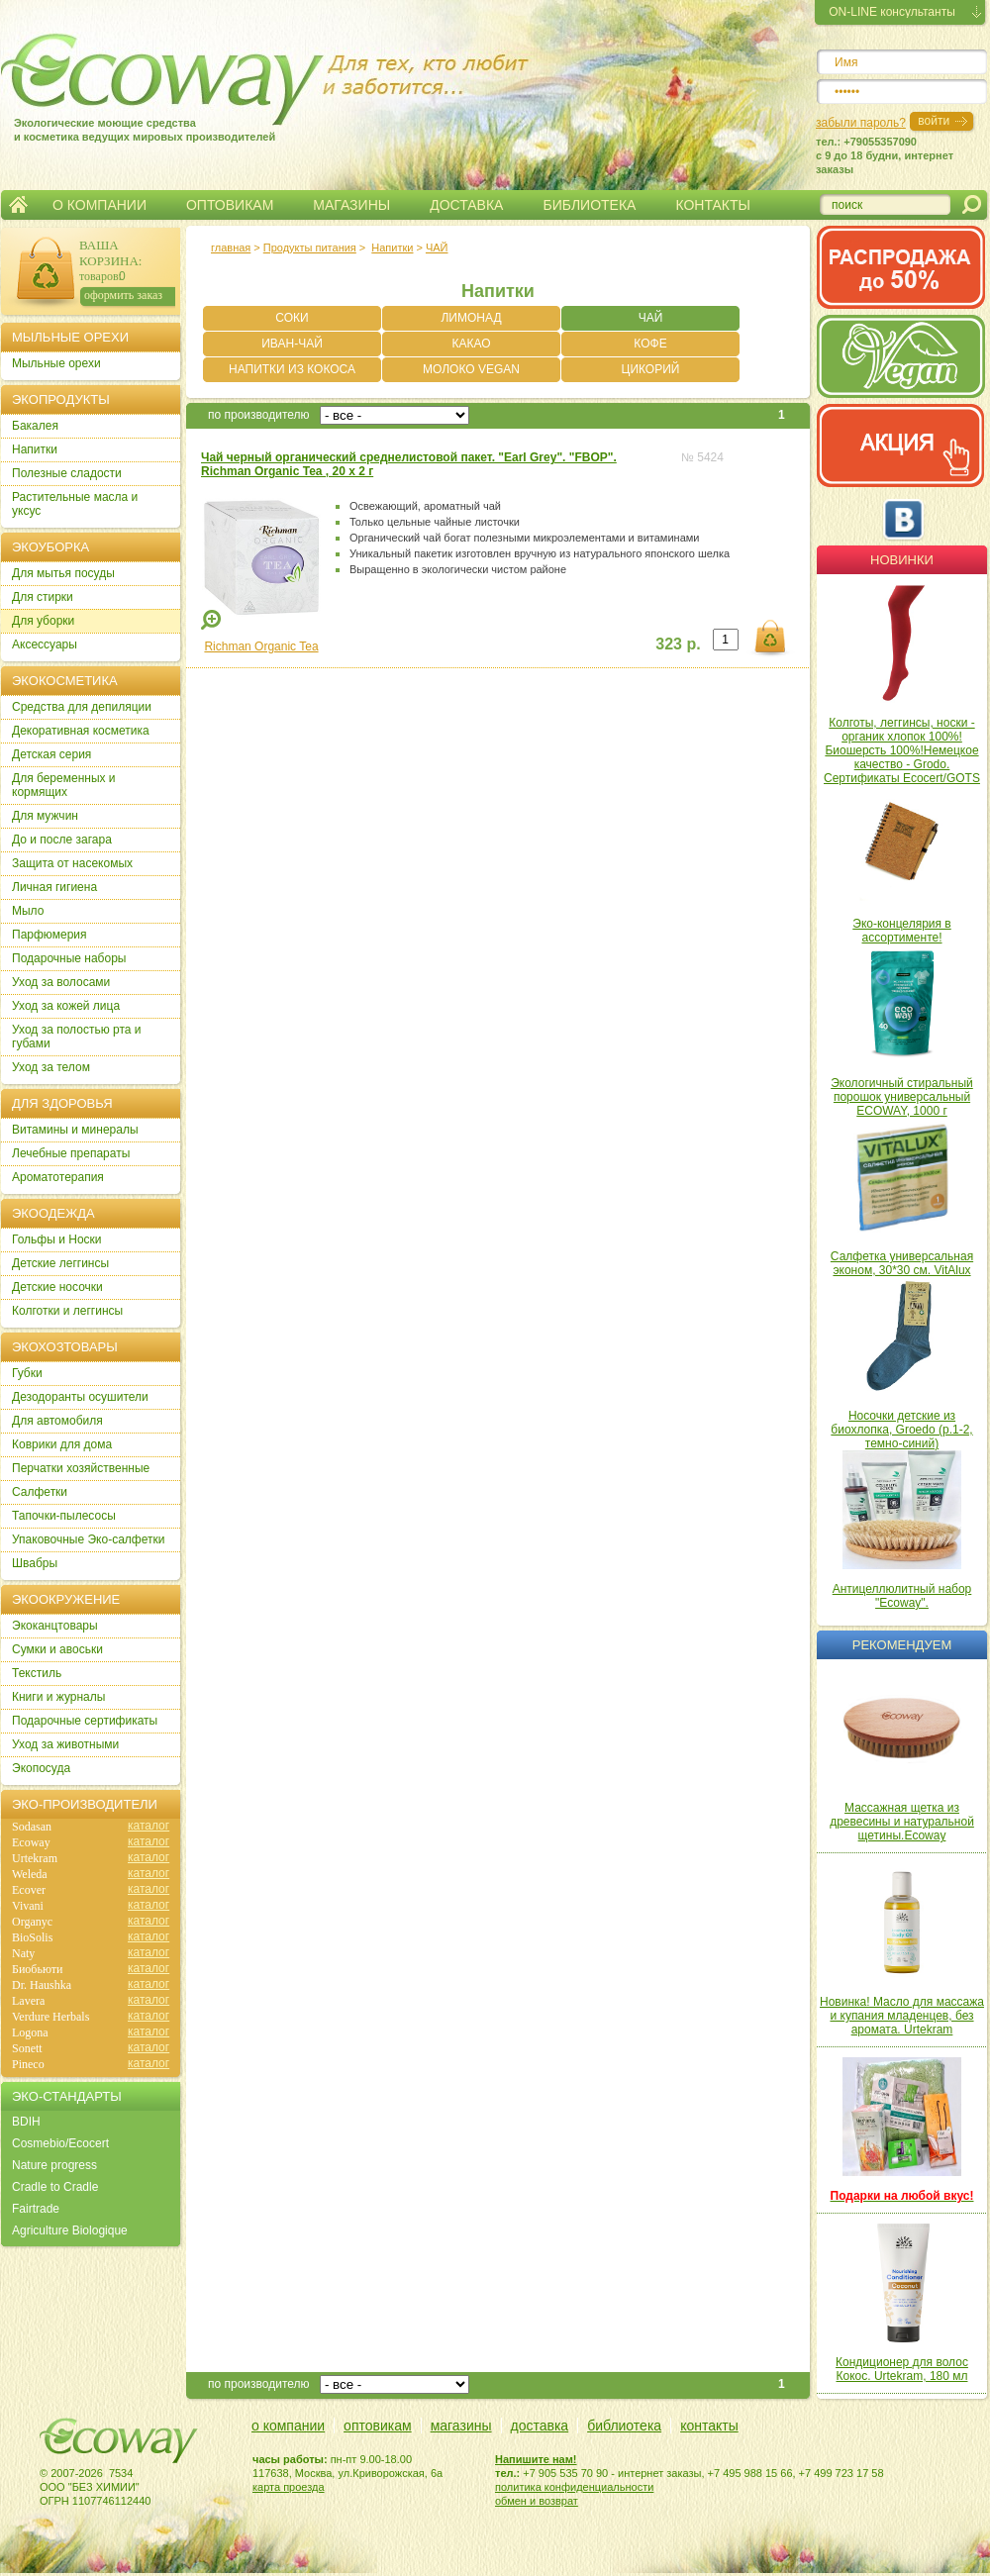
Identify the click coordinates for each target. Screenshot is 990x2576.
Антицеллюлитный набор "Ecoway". (902, 1596)
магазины (461, 2425)
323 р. (677, 644)
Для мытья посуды (63, 573)
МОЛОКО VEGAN (471, 369)
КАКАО (470, 343)
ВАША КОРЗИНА (109, 253)
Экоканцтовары (55, 1626)
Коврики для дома (62, 1444)
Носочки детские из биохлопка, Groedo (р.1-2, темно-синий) (901, 1429)
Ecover (29, 1890)
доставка (540, 2425)
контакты (709, 2425)
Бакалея (35, 426)
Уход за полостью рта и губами (77, 1036)
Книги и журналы (58, 1697)
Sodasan (31, 1826)
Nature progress (54, 2165)
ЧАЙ (437, 247)
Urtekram (34, 1858)
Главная (18, 205)
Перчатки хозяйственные (80, 1468)
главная (230, 247)
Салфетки (39, 1492)
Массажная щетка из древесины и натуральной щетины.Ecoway (902, 1821)
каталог (148, 1826)
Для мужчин (45, 816)
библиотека (624, 2425)
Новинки (902, 559)
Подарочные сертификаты (84, 1721)
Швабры (34, 1563)
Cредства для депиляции (81, 707)
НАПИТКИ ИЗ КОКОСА (292, 369)
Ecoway (31, 1842)
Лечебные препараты (71, 1153)
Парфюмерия (49, 934)
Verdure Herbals (50, 2017)
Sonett (27, 2048)
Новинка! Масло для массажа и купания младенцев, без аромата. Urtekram (902, 2015)
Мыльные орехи (56, 363)
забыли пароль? (861, 123)
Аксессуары (44, 644)
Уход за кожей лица (66, 1006)
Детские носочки (57, 1287)
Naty (23, 1953)
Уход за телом (51, 1067)
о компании (288, 2425)
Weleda (30, 1874)
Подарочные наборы (69, 958)
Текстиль (36, 1673)
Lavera (28, 2001)
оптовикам (378, 2425)
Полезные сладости (67, 473)
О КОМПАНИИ (99, 205)
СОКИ (291, 318)
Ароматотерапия (58, 1177)
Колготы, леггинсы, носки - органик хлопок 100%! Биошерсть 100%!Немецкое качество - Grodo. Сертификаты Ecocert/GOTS (902, 750)
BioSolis (32, 1937)
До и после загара (62, 839)
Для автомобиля (57, 1421)
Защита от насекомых (72, 863)
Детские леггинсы (60, 1263)
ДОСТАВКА (466, 205)
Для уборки (43, 621)
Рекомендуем (901, 1644)
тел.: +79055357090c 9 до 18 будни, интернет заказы (884, 155)
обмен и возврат (536, 2501)
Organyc (32, 1922)
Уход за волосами (61, 982)
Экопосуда (41, 1768)
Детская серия (51, 754)
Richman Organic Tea (261, 646)
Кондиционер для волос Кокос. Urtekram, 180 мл (902, 2369)
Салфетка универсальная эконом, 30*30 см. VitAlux (902, 1263)
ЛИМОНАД (471, 318)
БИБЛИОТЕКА (589, 205)
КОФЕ (650, 343)
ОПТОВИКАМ (229, 205)
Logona (30, 2032)
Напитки (392, 247)
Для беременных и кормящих (64, 785)
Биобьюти (37, 1969)
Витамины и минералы (75, 1130)
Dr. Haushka (41, 1985)
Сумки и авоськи (57, 1649)
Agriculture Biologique (70, 2230)
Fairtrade (35, 2209)
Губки (27, 1373)
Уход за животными (65, 1744)
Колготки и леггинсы (67, 1311)
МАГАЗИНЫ (351, 205)
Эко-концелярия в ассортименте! (901, 930)
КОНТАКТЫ (712, 205)
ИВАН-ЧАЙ (292, 343)
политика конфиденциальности (574, 2487)
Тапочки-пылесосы (64, 1516)
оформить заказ (123, 295)
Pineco (28, 2064)
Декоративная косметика (80, 731)
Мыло (28, 911)
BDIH (26, 2122)
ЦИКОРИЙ (651, 369)
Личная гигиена (54, 887)
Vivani (28, 1906)
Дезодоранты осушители (80, 1397)
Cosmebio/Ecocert (60, 2143)
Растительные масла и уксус (75, 504)
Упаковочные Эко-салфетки (88, 1539)
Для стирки (42, 597)
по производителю (259, 415)
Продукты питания (309, 247)
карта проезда (288, 2487)
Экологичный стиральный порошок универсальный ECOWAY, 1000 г (902, 1097)
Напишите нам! (536, 2459)
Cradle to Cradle (55, 2187)
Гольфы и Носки (57, 1239)
